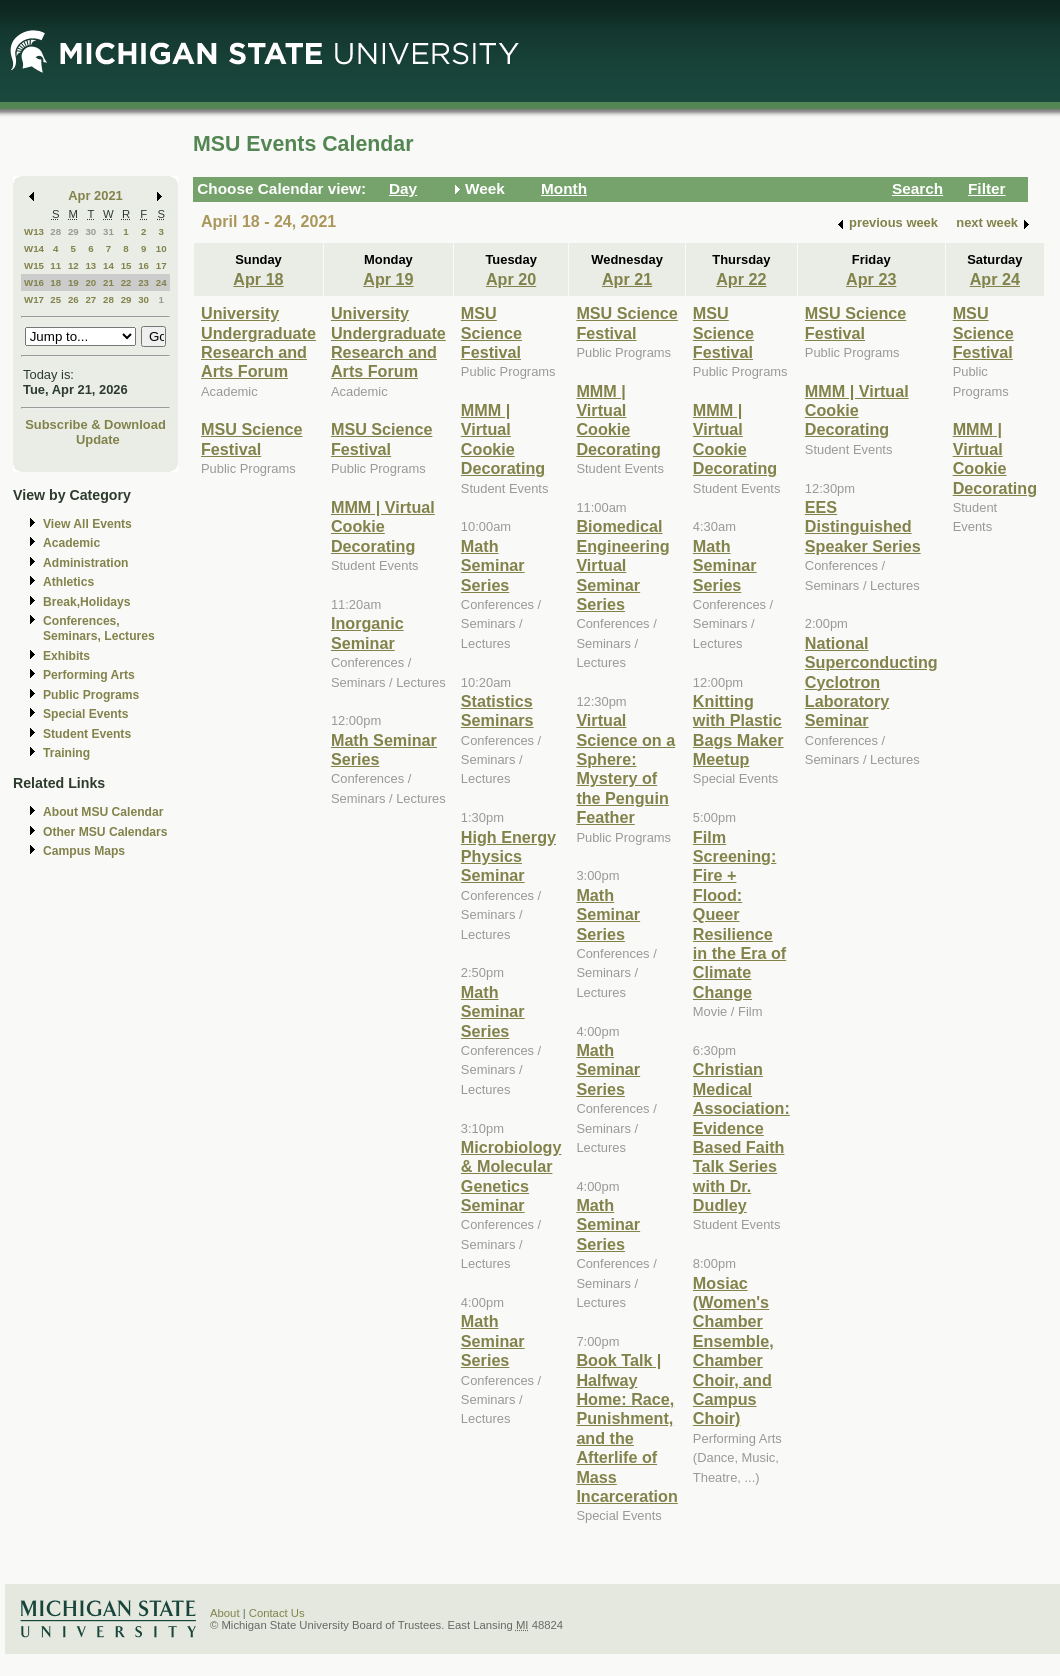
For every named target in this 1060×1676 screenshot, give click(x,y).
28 (55, 231)
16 (143, 265)
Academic (71, 543)
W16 (34, 282)
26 (73, 299)
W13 (34, 231)
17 (161, 265)
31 (108, 231)
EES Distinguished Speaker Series (863, 526)
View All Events (87, 524)
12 (73, 265)
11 (55, 265)
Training (66, 753)
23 (143, 282)
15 (126, 265)
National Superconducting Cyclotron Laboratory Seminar (871, 682)
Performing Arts (89, 675)
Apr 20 (511, 279)
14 (108, 265)
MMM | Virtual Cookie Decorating (383, 526)
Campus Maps (84, 851)
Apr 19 (388, 279)
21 (108, 282)
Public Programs (91, 695)
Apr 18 (258, 279)
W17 (34, 299)
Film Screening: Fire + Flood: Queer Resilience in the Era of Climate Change (739, 914)
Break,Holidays (87, 602)
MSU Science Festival (251, 438)
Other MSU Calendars (105, 832)
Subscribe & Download (95, 424)
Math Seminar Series (493, 565)
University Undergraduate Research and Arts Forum (258, 342)
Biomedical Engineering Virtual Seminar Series (622, 565)
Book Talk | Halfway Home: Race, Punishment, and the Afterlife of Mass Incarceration (626, 1428)
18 (55, 282)
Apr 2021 (95, 195)
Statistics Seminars (497, 710)
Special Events (85, 714)
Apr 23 (871, 279)
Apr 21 (627, 279)
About (225, 1613)
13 (90, 265)
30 (90, 231)
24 (161, 282)
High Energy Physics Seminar (508, 856)
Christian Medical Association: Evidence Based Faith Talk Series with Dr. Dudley (741, 1137)
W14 (34, 248)
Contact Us (277, 1613)
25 (55, 299)
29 (73, 231)
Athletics (68, 582)
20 (90, 282)
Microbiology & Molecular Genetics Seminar (511, 1176)
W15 (34, 265)
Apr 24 (995, 279)
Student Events (87, 734)
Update (98, 439)
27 (90, 299)
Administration (85, 563)
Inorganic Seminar (367, 632)
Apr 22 (741, 279)
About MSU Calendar (103, 812)
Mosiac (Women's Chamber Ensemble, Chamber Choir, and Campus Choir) (733, 1351)
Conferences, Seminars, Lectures (99, 628)
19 (73, 282)
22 (126, 282)
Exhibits (66, 656)
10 (161, 248)
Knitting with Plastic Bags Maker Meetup (738, 730)
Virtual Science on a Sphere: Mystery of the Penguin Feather (625, 768)
